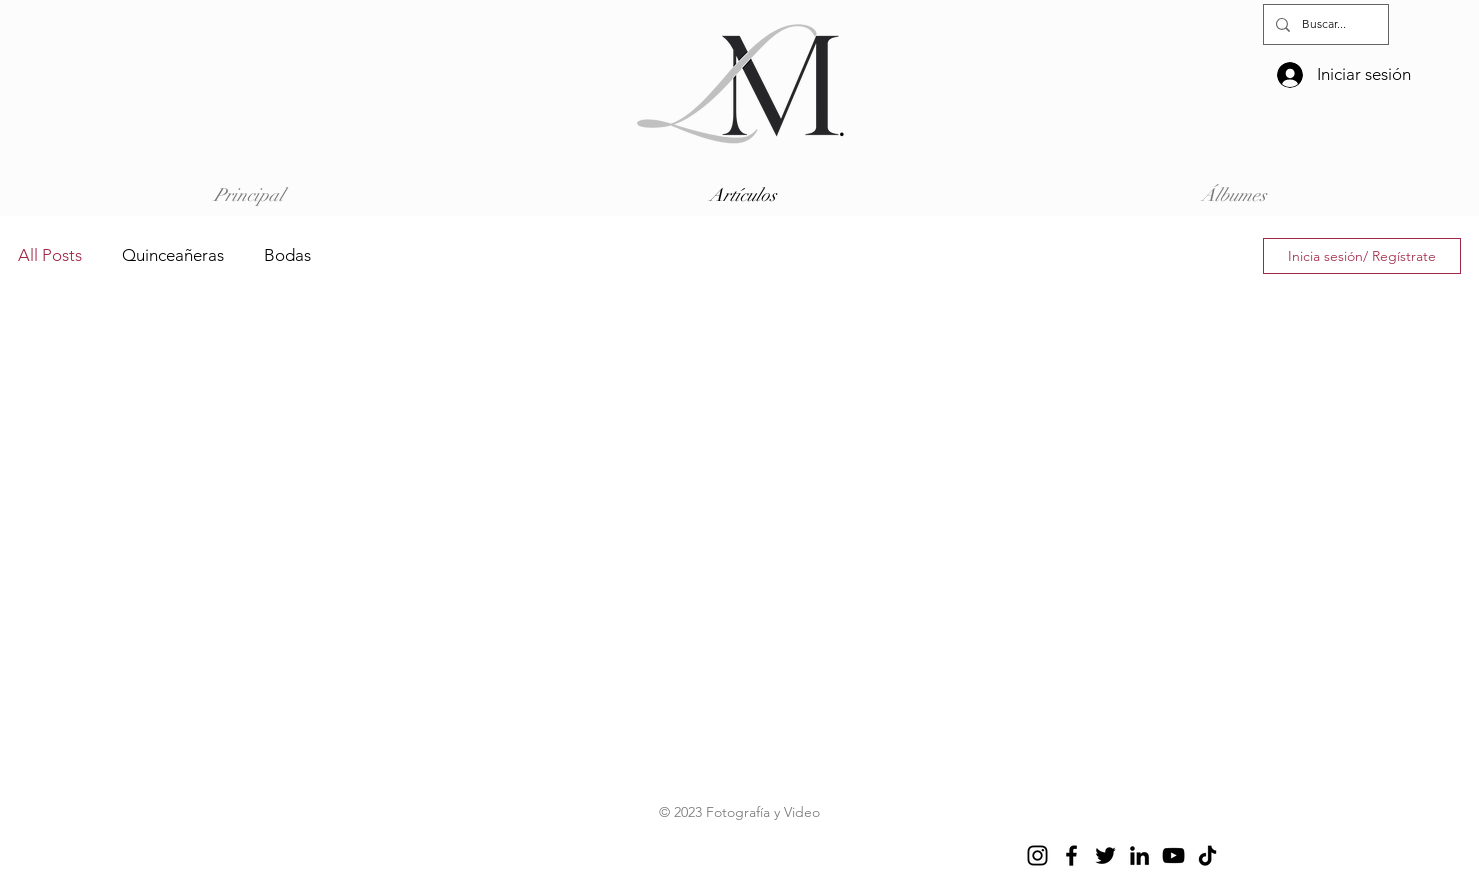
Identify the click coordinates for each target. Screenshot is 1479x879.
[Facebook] (1071, 855)
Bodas (287, 255)
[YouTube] (1173, 855)
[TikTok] (1207, 855)
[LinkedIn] (1139, 855)
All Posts (50, 255)
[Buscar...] (1324, 24)
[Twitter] (1105, 855)
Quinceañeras (173, 255)
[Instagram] (1037, 855)
